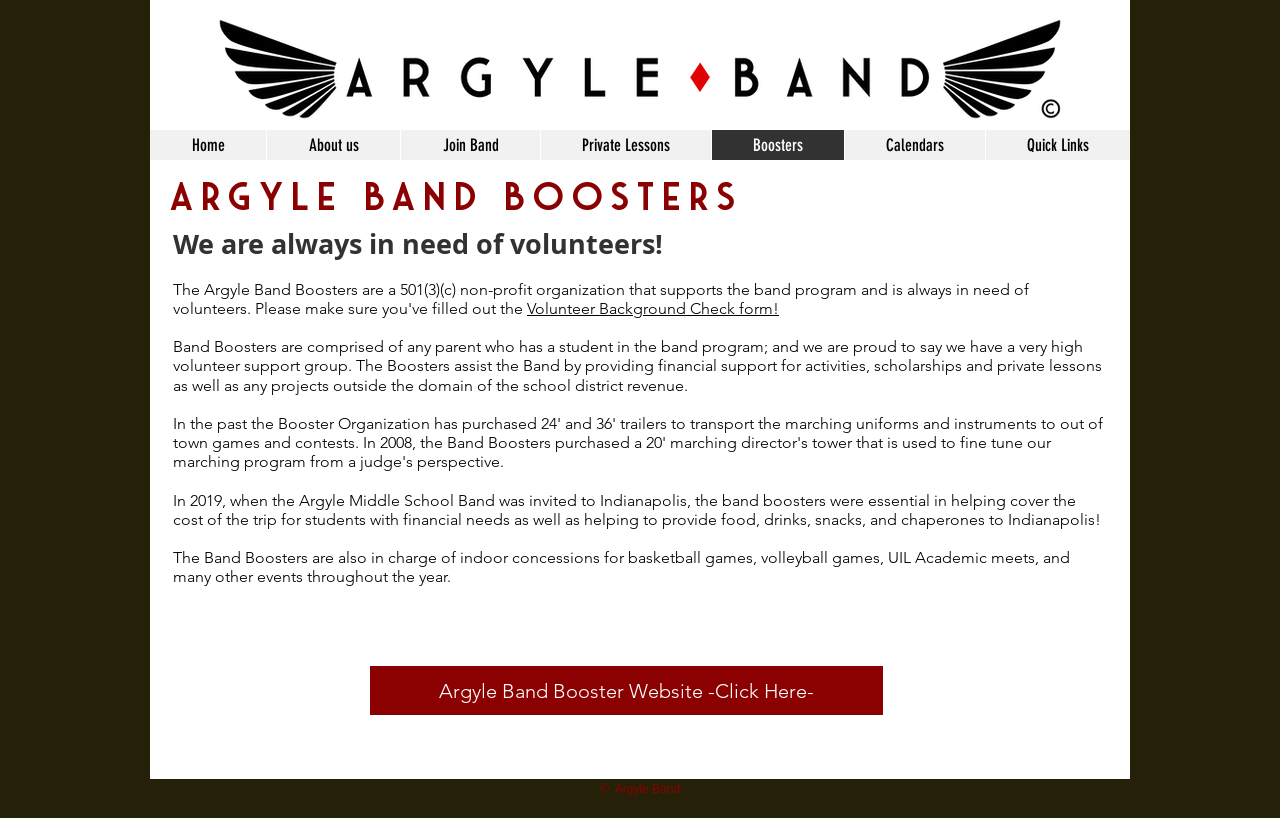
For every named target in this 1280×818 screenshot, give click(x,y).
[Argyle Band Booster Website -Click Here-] (626, 690)
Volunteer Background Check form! (653, 308)
